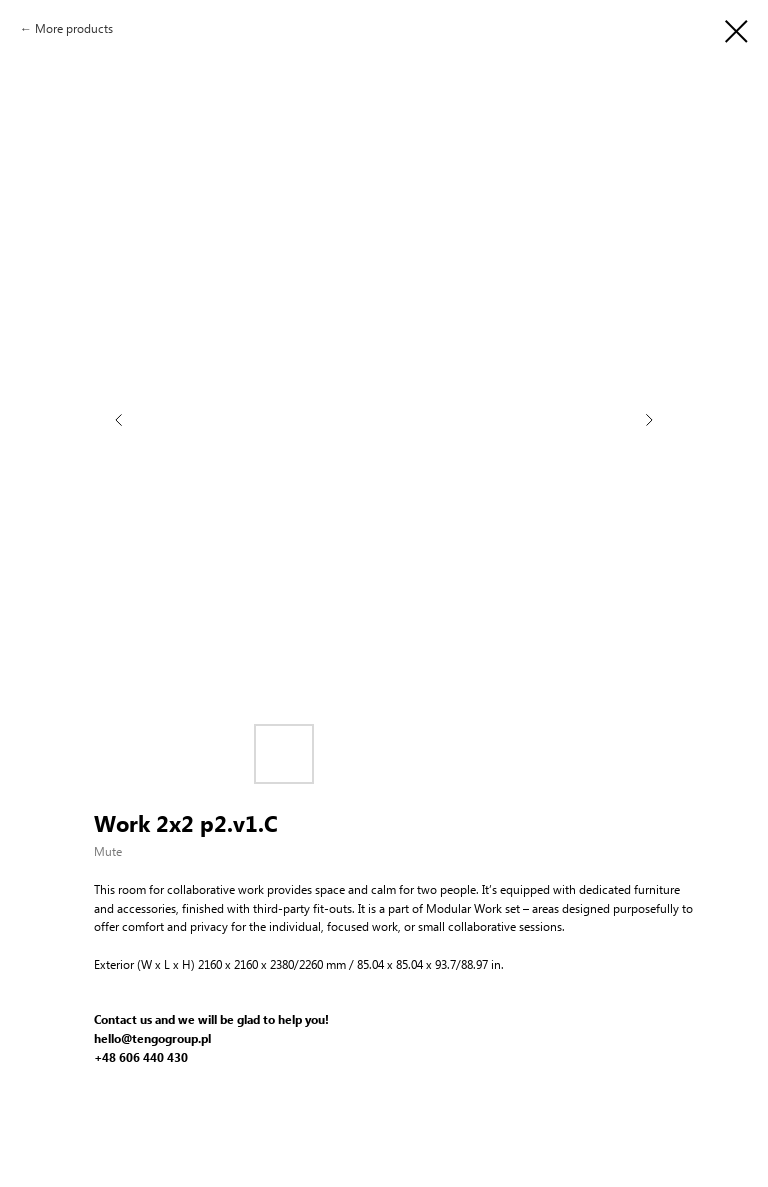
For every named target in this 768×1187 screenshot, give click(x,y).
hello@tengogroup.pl (152, 1038)
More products (74, 28)
